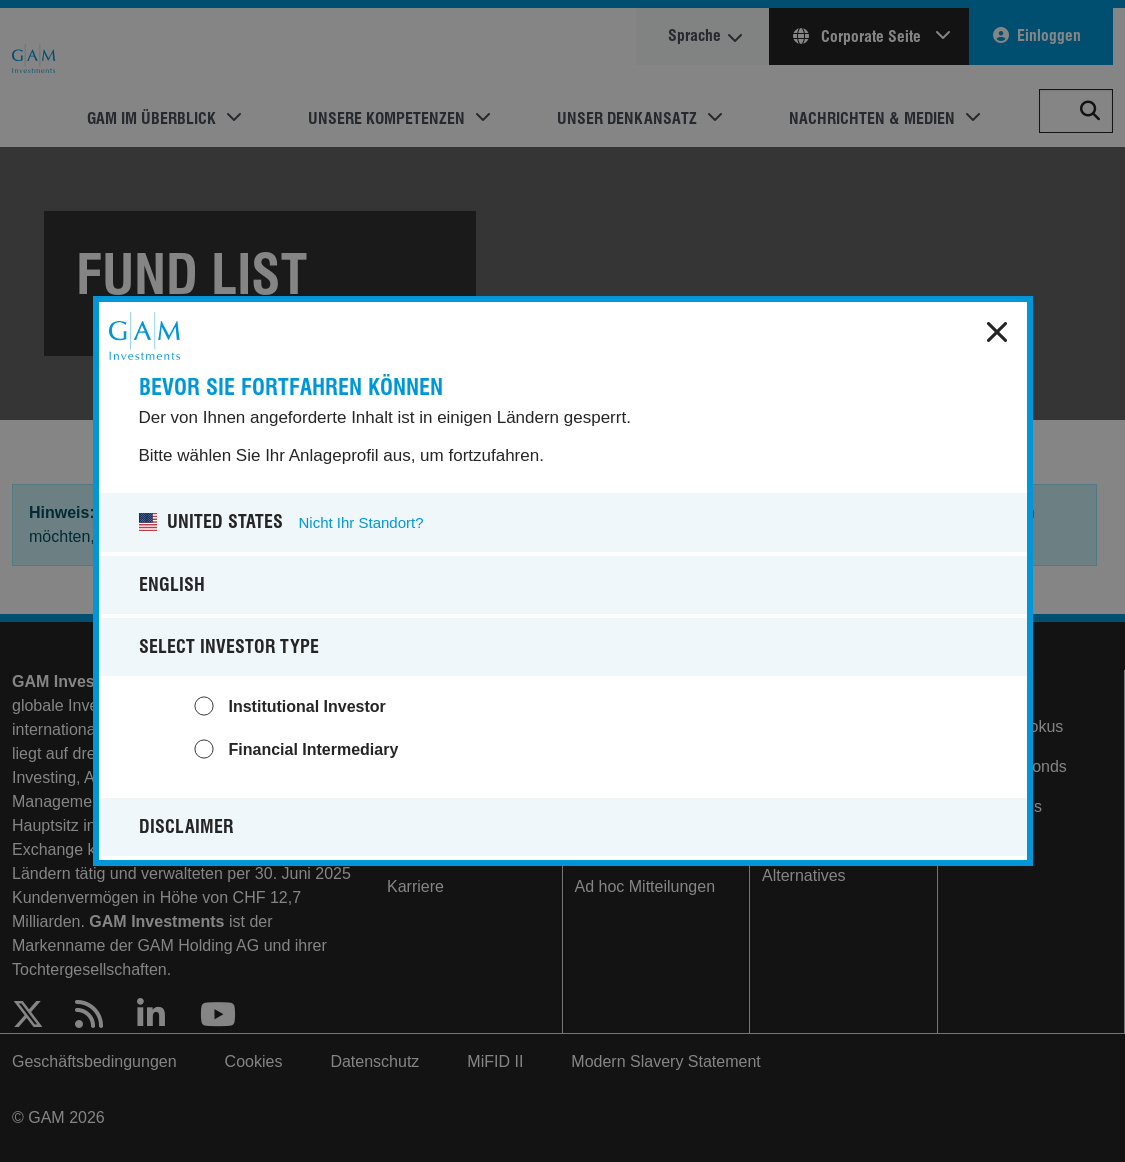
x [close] (997, 332)
